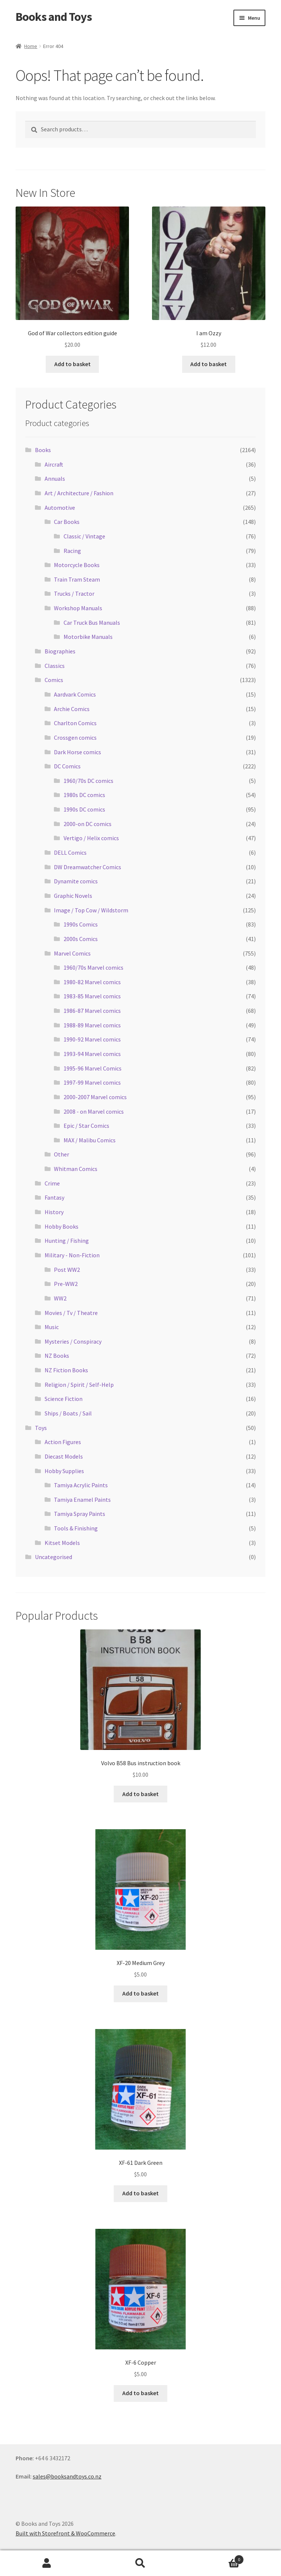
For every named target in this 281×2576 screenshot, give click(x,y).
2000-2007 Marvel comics (95, 1097)
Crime (52, 1183)
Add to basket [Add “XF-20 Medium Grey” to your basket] (140, 1993)
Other (61, 1154)
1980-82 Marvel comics (92, 982)
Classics (55, 665)
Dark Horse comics (77, 752)
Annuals (55, 478)
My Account (47, 2563)
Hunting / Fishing (67, 1240)
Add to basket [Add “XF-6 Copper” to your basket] (140, 2393)
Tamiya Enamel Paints (82, 1499)
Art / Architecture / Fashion (79, 493)
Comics (54, 680)
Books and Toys (54, 16)
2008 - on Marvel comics (94, 1111)
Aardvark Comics (75, 694)
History (54, 1212)
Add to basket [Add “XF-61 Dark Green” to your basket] (140, 2193)
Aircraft (54, 464)
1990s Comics (81, 924)
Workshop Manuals (78, 608)
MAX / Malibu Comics (90, 1140)
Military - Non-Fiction (72, 1255)
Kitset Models (62, 1542)
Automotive (60, 507)
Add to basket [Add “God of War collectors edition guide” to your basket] (72, 364)
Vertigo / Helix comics (91, 838)
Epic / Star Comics (86, 1125)
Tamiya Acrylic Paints (81, 1485)
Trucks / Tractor (74, 593)
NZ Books (57, 1355)
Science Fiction (64, 1398)
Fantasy (54, 1197)
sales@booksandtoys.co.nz (67, 2476)
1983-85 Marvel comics (92, 996)
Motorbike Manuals (88, 636)
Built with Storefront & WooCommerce (65, 2533)
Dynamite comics (76, 881)
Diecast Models (64, 1456)
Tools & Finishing (76, 1528)
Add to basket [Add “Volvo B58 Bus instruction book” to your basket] (140, 1794)
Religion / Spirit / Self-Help (79, 1384)
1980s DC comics (84, 795)
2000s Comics (81, 939)
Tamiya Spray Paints (79, 1513)
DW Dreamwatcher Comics (87, 867)
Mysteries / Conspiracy (73, 1341)
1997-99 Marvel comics (92, 1082)
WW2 (60, 1298)
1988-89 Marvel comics (92, 1025)
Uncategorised (53, 1557)
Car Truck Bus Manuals (92, 622)
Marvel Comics (72, 953)
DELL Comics (70, 852)
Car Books (67, 521)
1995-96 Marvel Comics (93, 1068)
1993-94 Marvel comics (92, 1053)
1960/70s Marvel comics (93, 967)
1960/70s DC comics (88, 780)
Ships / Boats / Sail (68, 1413)
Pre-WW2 (66, 1283)
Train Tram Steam (77, 579)
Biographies (60, 651)
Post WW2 (67, 1269)
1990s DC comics (84, 809)
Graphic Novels (73, 895)
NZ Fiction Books (66, 1370)
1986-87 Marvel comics (92, 1010)
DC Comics (67, 766)
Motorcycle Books (77, 565)
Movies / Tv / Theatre (71, 1312)
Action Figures (63, 1442)
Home (30, 46)
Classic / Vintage (84, 536)
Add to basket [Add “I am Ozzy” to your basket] (208, 364)
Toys (41, 1427)
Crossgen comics (75, 737)
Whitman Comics (75, 1168)
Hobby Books (61, 1226)
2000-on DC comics (88, 824)
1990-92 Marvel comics (92, 1039)
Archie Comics (72, 709)
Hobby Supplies (64, 1471)
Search (140, 2563)
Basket (215, 2557)
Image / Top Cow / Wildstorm (91, 910)
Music (52, 1327)
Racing (72, 550)
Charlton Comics (75, 723)
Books (43, 450)
